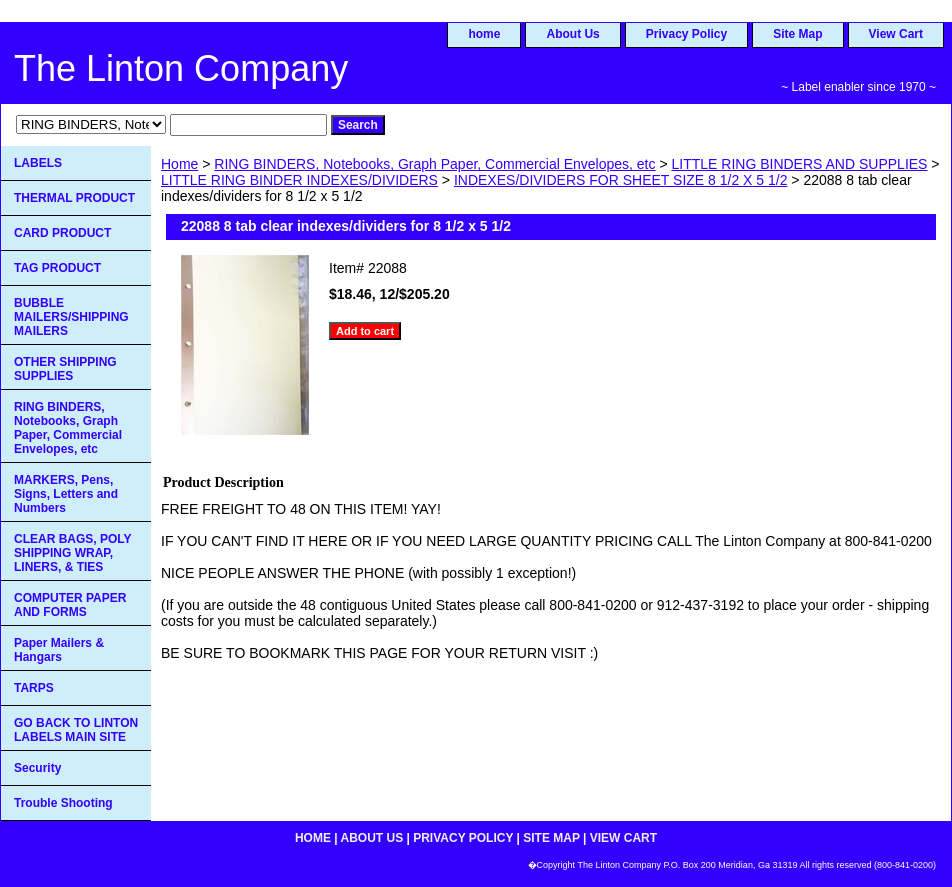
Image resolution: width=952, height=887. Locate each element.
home (484, 34)
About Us (572, 34)
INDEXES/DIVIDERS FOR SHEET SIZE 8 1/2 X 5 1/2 (621, 180)
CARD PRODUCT (62, 233)
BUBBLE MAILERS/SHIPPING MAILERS (71, 317)
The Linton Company (181, 68)
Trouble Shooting (63, 803)
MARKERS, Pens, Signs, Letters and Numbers (66, 494)
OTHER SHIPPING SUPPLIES (65, 369)
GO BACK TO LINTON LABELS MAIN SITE (76, 730)
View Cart (896, 34)
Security (37, 768)
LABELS (38, 163)
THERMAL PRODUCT (74, 198)
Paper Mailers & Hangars (59, 650)
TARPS (34, 688)
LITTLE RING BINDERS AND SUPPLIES (799, 164)
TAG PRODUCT (57, 268)
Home (179, 164)
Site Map (797, 34)
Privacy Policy (686, 34)
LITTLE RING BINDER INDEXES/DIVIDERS (299, 180)
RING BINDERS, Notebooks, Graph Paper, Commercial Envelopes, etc (434, 164)
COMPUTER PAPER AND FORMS (70, 605)
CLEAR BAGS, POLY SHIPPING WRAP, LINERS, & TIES (73, 553)
